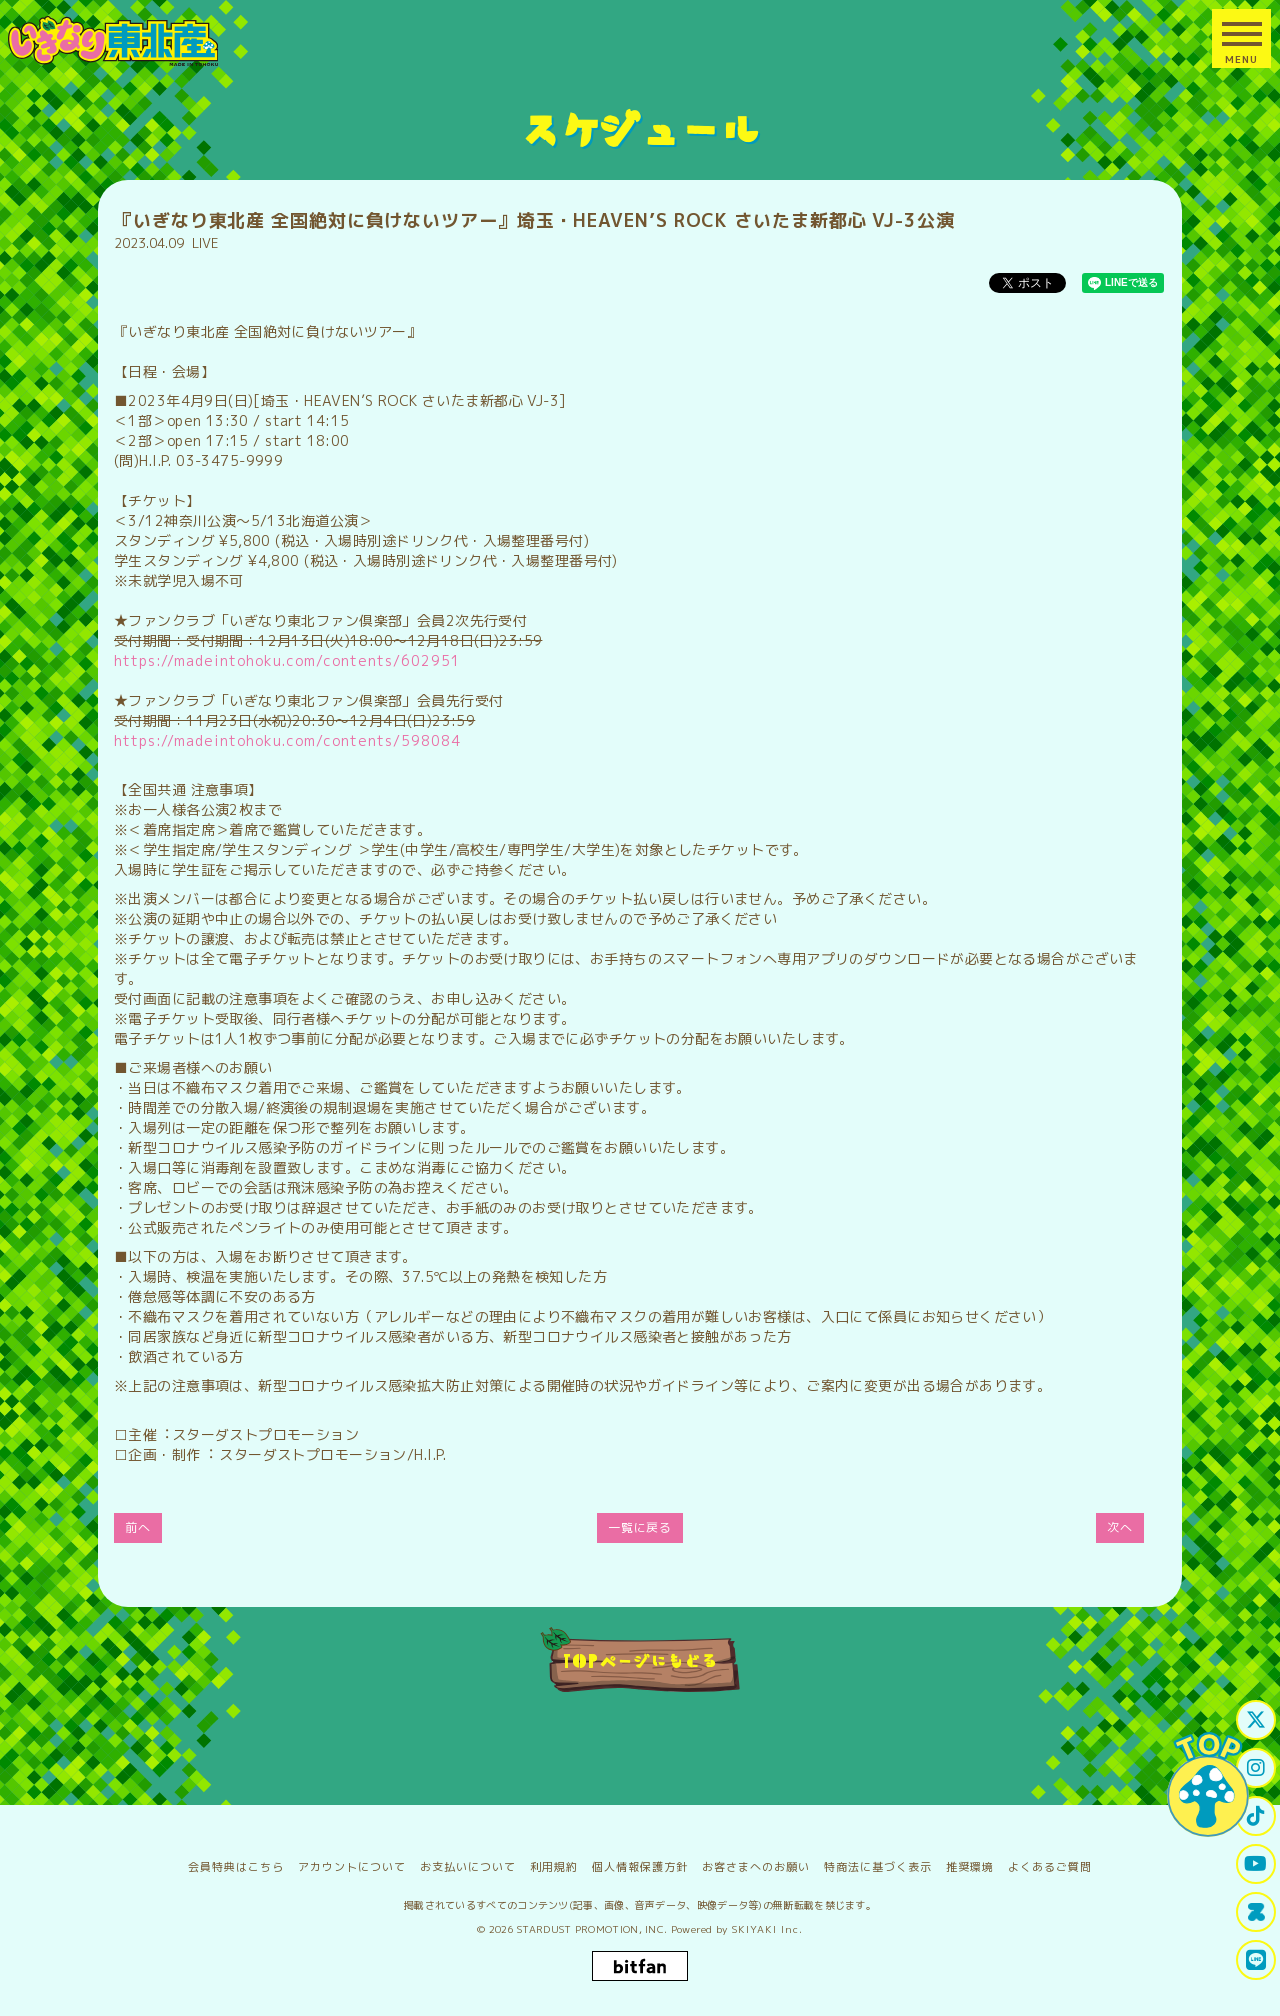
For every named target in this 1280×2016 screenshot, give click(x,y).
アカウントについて (352, 1867)
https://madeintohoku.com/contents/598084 (287, 740)
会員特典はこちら (236, 1867)
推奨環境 (970, 1867)
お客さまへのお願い (756, 1867)
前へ (138, 1527)
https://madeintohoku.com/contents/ (257, 660)
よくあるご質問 (1050, 1867)
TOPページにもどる (640, 1660)
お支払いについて (468, 1867)
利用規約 (554, 1867)
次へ (1120, 1527)
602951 (431, 660)
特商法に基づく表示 (878, 1867)
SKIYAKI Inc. (767, 1929)
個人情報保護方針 (640, 1867)
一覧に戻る (640, 1527)
